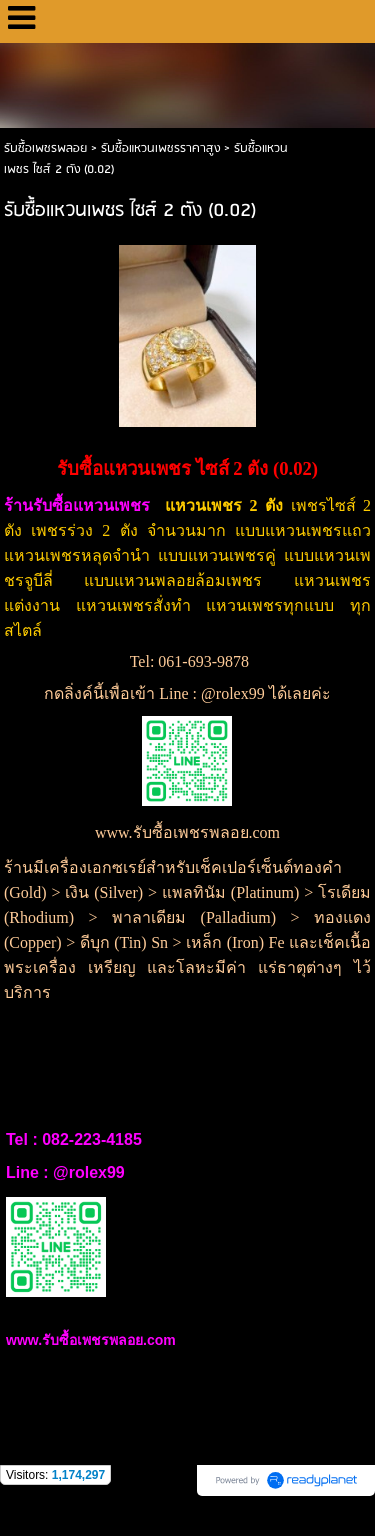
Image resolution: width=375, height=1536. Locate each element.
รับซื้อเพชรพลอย (45, 148)
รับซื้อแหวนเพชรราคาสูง (160, 148)
